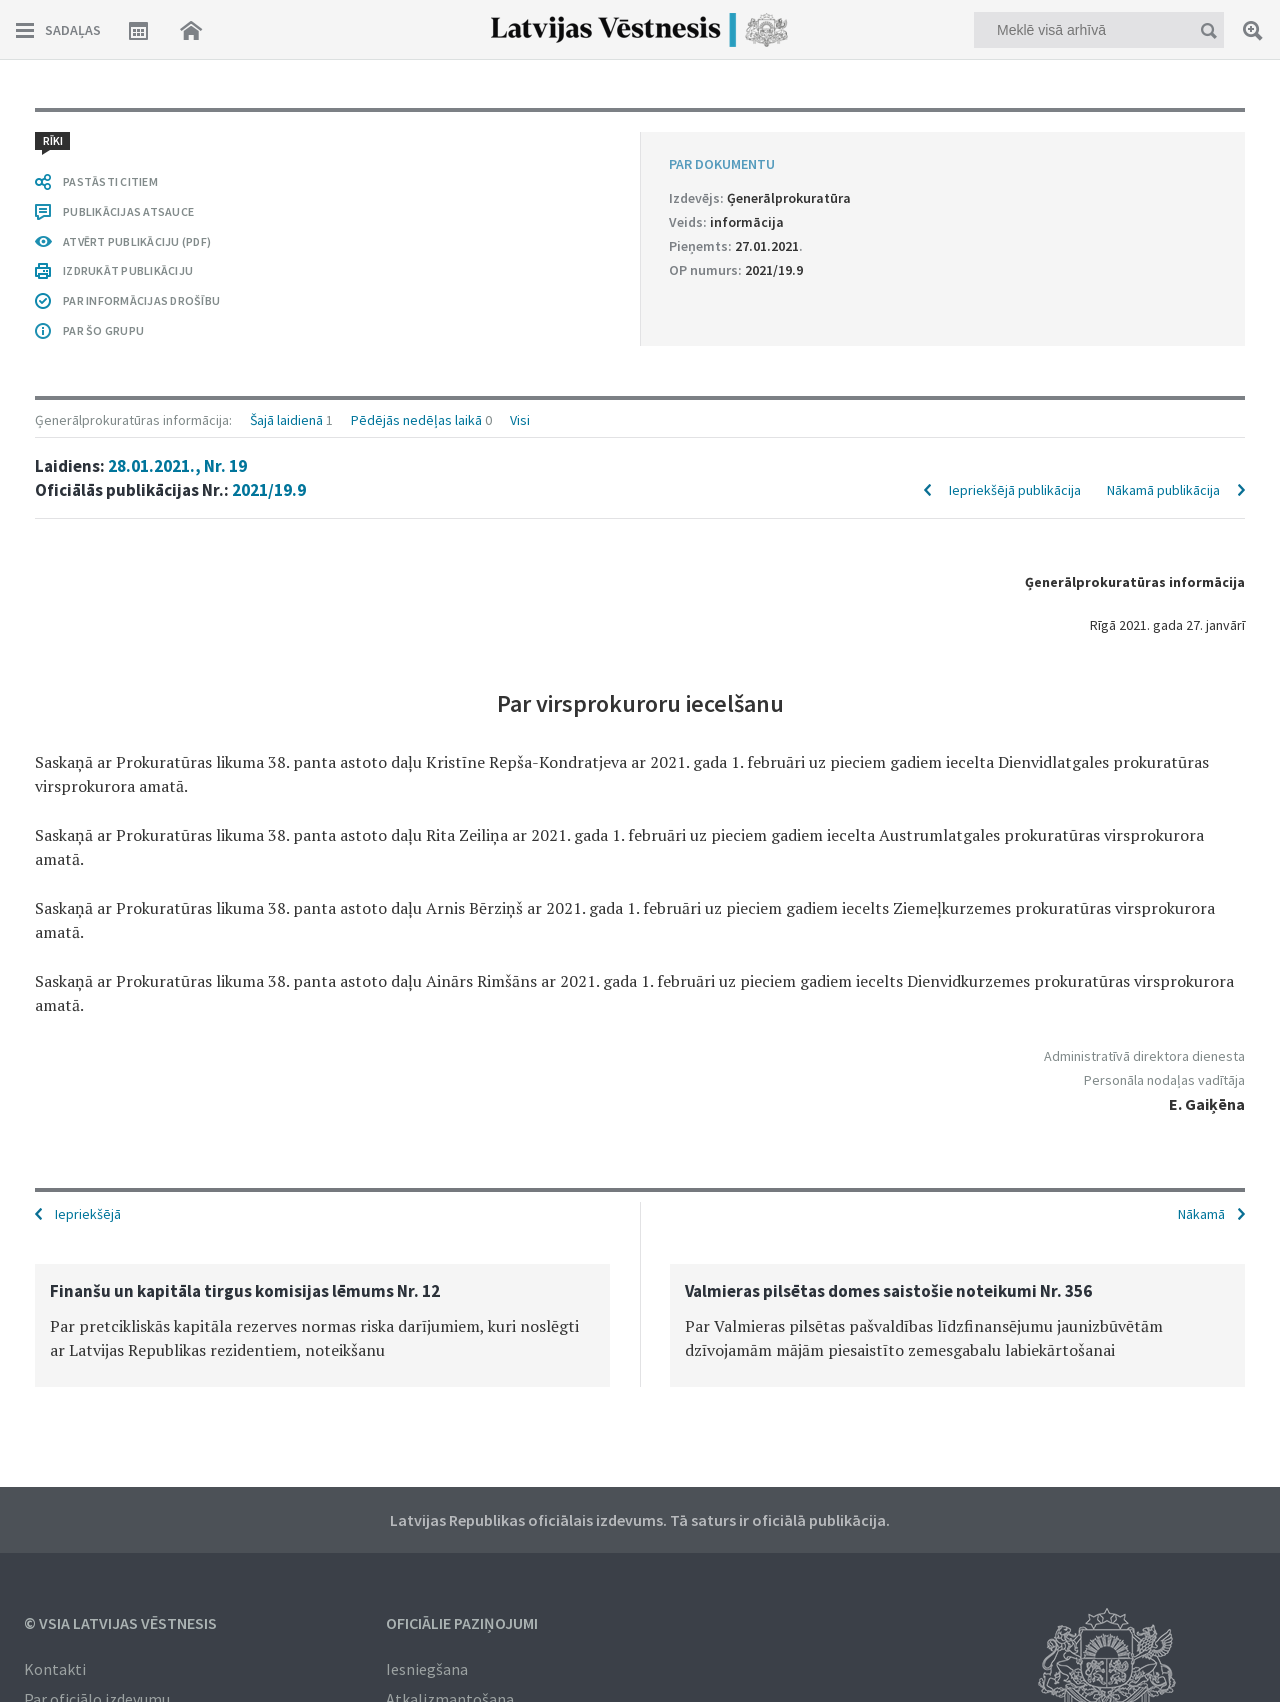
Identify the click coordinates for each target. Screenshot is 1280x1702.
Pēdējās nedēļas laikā (416, 420)
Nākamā (1201, 1214)
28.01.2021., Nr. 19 (177, 466)
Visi (520, 420)
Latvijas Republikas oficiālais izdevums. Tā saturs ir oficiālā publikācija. (640, 1520)
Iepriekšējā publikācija (1015, 490)
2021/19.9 (269, 490)
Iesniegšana (427, 1669)
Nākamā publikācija (1163, 490)
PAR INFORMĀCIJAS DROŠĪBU (141, 300)
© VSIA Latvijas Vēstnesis (120, 1623)
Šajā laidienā (286, 420)
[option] (322, 1325)
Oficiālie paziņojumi (462, 1623)
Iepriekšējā (88, 1214)
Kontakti (55, 1669)
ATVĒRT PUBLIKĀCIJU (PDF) (137, 241)
